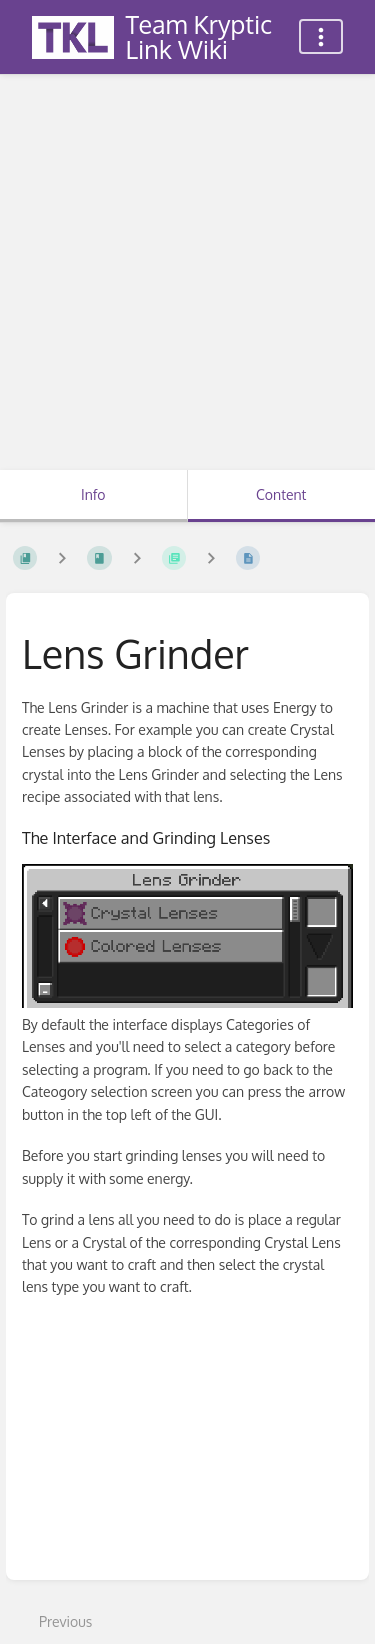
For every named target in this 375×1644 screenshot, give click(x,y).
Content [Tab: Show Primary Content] (281, 494)
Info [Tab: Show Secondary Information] (93, 494)
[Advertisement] (187, 272)
